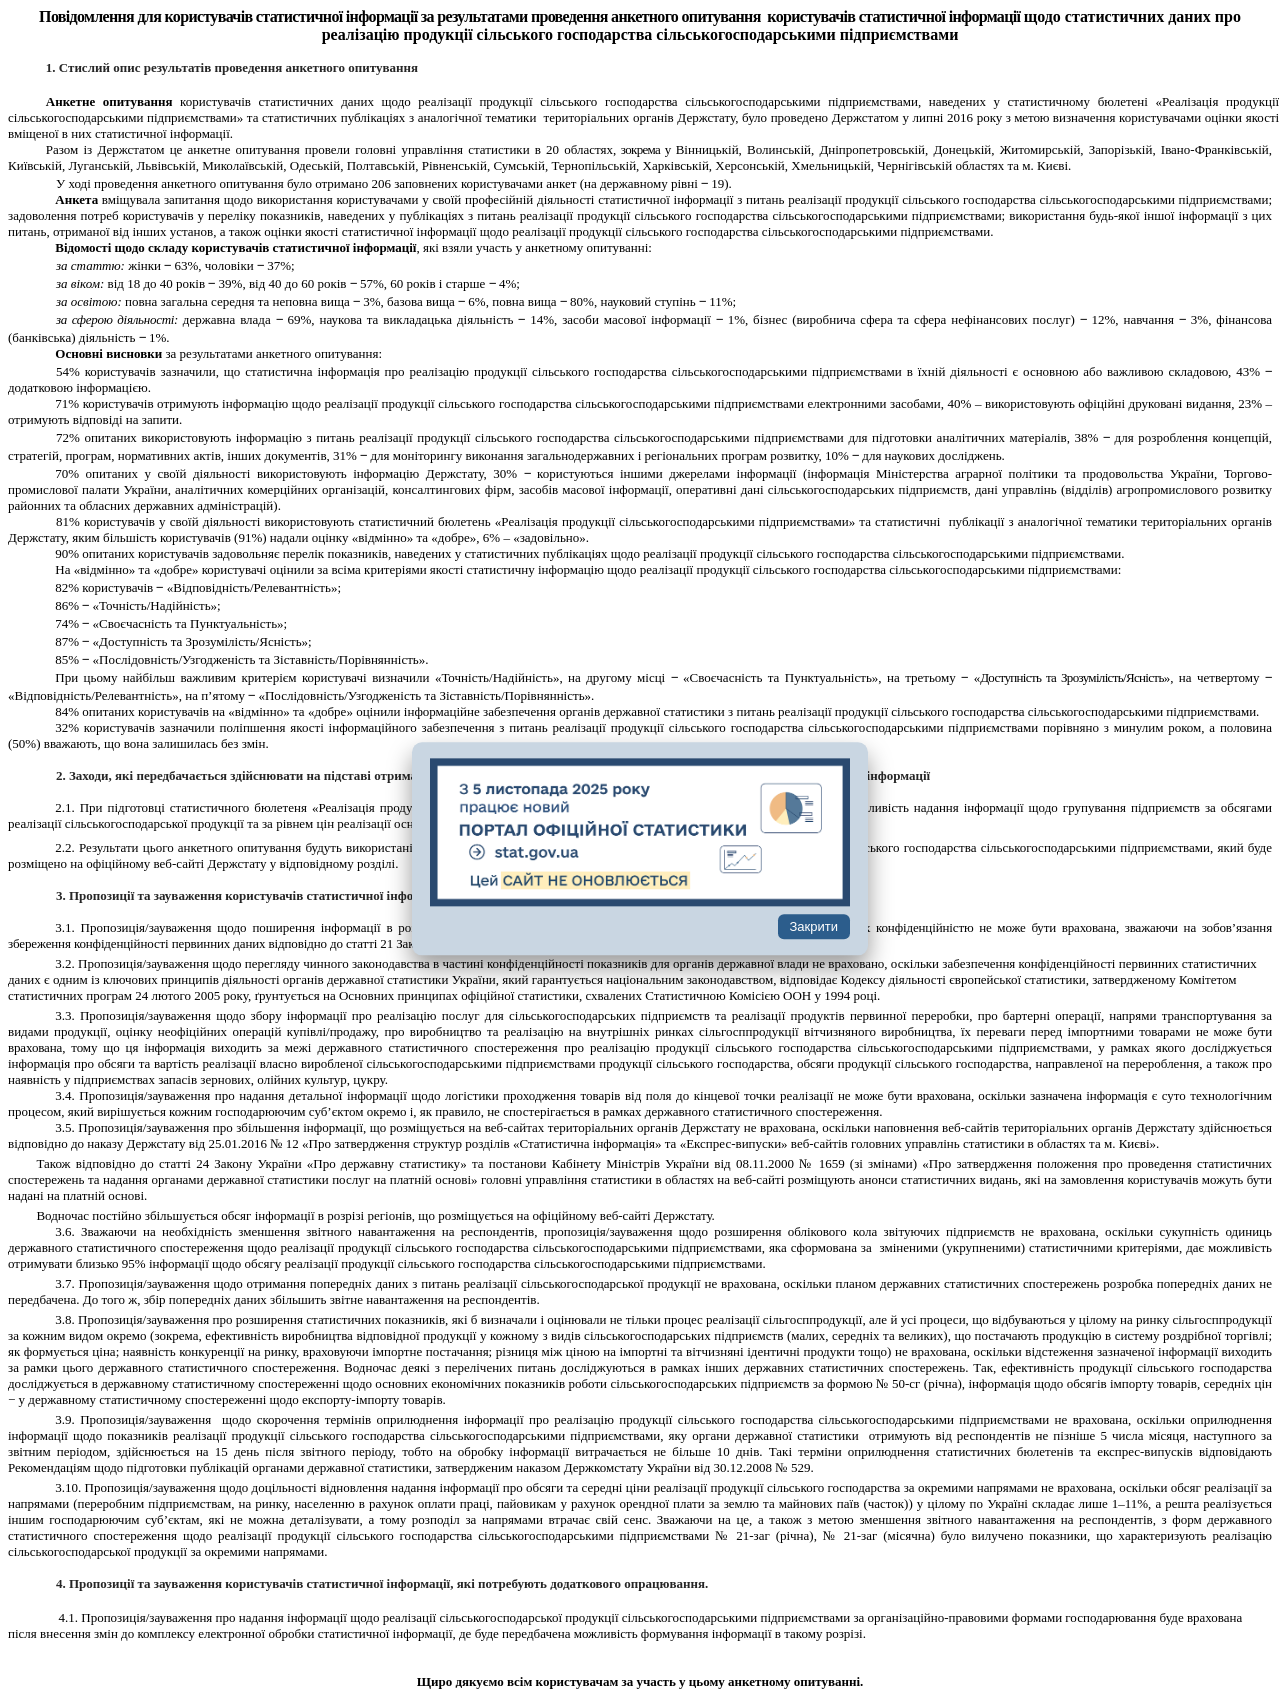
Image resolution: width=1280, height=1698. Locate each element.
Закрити (814, 927)
